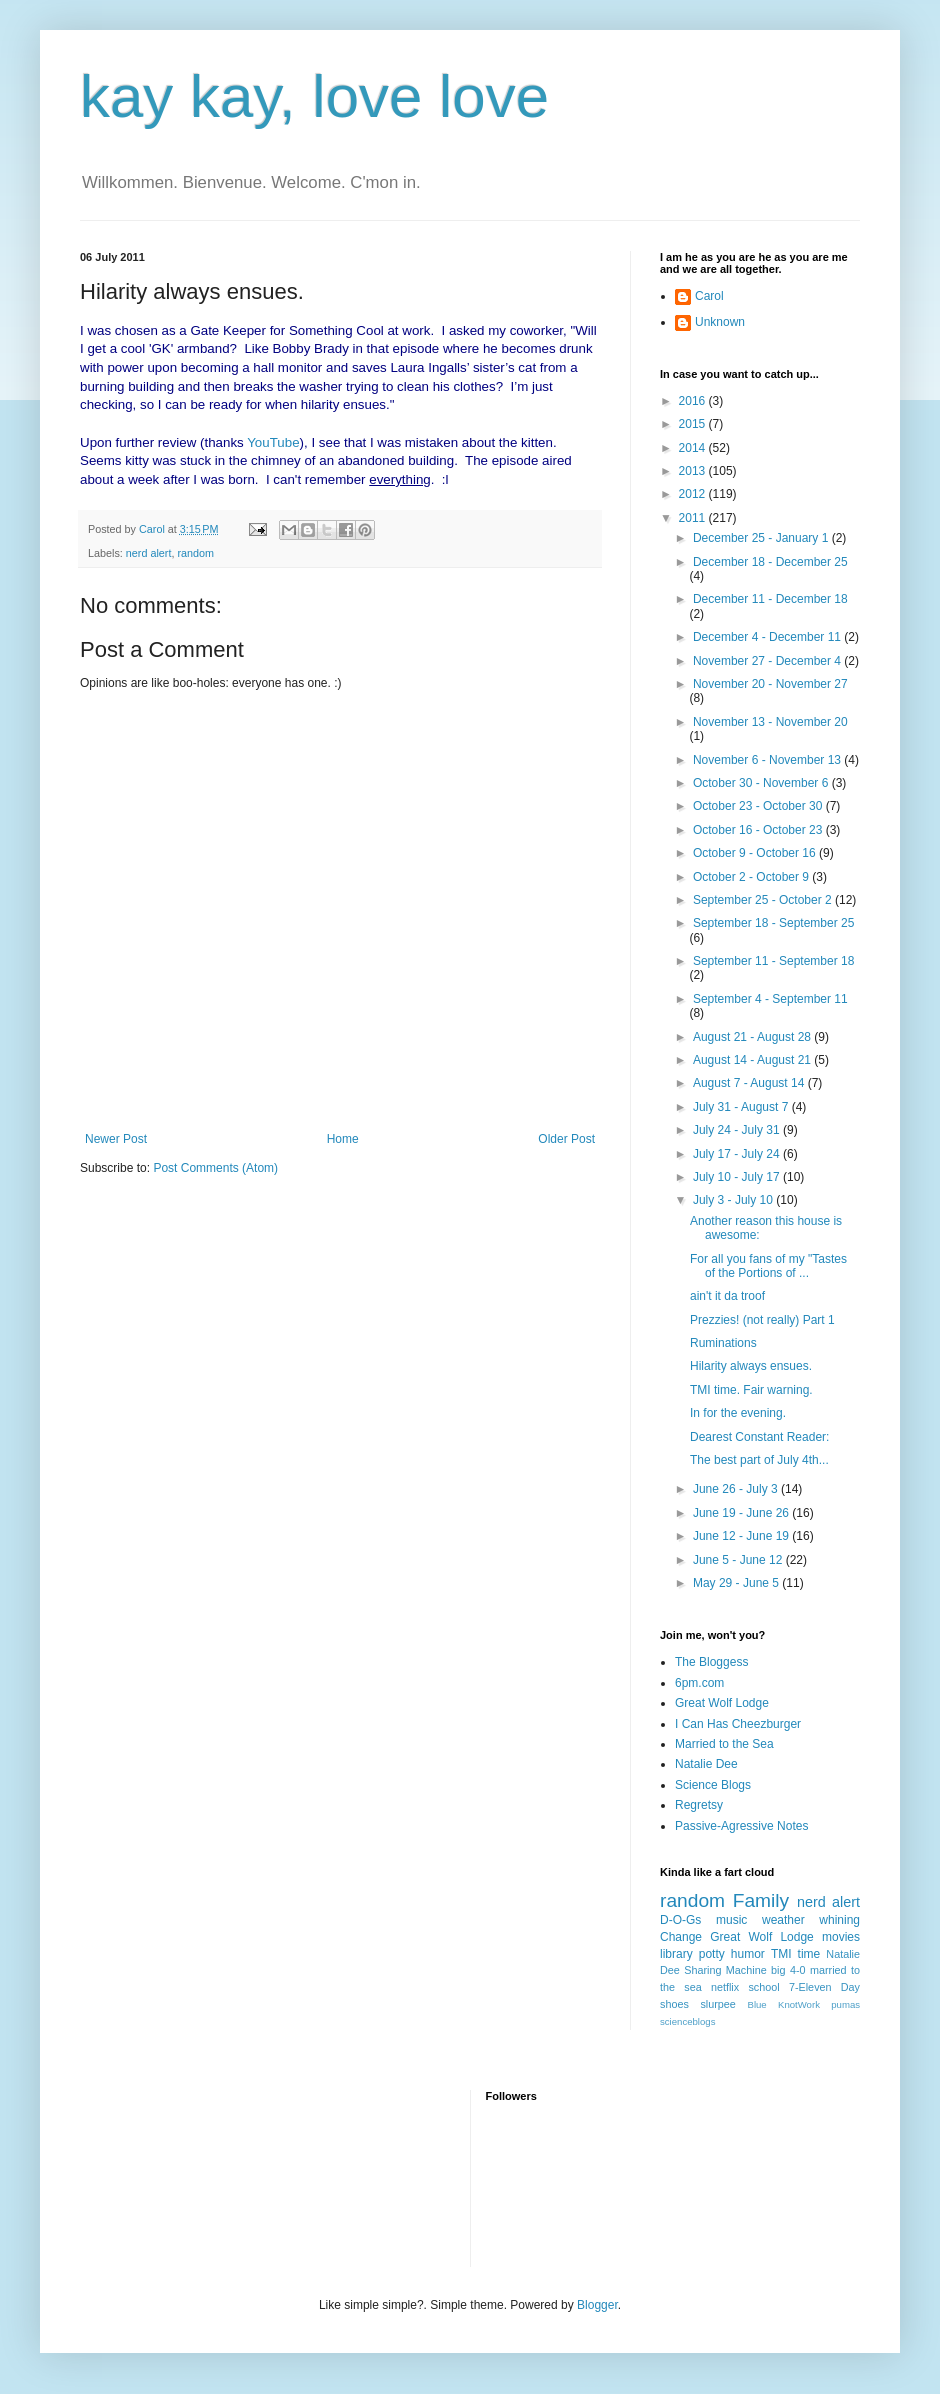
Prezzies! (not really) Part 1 (762, 1320)
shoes (674, 2004)
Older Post (566, 1139)
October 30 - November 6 (762, 783)
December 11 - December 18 (770, 599)
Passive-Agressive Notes (741, 1826)
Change (681, 1937)
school (763, 1987)
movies (841, 1937)
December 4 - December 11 (768, 637)
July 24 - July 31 (738, 1130)
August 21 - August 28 (753, 1037)
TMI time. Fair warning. (751, 1390)
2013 (694, 471)
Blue (756, 2004)
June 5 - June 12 (739, 1560)
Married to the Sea (724, 1744)
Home (343, 1139)
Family (761, 1900)
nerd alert (149, 553)
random (195, 553)
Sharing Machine (725, 1970)
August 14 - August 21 (753, 1060)
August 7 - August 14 (750, 1083)
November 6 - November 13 (768, 760)
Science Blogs (713, 1785)
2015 (694, 424)
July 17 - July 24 (738, 1154)
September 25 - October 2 (764, 900)
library (676, 1954)
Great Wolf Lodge (722, 1703)
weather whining (811, 1920)
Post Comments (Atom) (215, 1168)
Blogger (597, 2305)
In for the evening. (738, 1413)
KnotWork (799, 2004)
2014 (694, 448)
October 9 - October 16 (756, 853)
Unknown (720, 322)
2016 (694, 401)
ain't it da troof (727, 1296)
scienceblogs (687, 2021)
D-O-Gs (680, 1920)
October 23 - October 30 (759, 806)
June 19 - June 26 (742, 1513)
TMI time (795, 1954)
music (731, 1920)
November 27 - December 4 (768, 661)
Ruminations (723, 1343)
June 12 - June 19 (742, 1536)
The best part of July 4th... (759, 1460)
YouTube (273, 442)
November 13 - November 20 (770, 722)
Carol (709, 296)
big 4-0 (788, 1970)
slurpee (717, 2004)
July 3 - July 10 (734, 1200)
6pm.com (699, 1683)
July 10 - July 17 (738, 1177)
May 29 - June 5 (737, 1583)
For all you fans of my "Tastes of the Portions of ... (768, 1266)
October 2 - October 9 (752, 877)
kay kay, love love (314, 96)
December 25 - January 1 (762, 538)
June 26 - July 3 (737, 1489)
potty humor (732, 1954)
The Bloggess (711, 1662)
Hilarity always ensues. (751, 1366)
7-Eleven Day (824, 1987)
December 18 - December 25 (770, 562)
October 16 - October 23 (759, 830)
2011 (694, 518)
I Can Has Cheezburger (738, 1724)
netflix (725, 1987)
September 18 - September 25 (773, 923)
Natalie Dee (706, 1764)
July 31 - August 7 (742, 1107)
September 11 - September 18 (773, 961)
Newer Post (116, 1139)
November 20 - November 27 (770, 684)
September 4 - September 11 (770, 999)
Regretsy (699, 1805)
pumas (845, 2004)
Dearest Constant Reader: (759, 1437)
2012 (694, 494)
